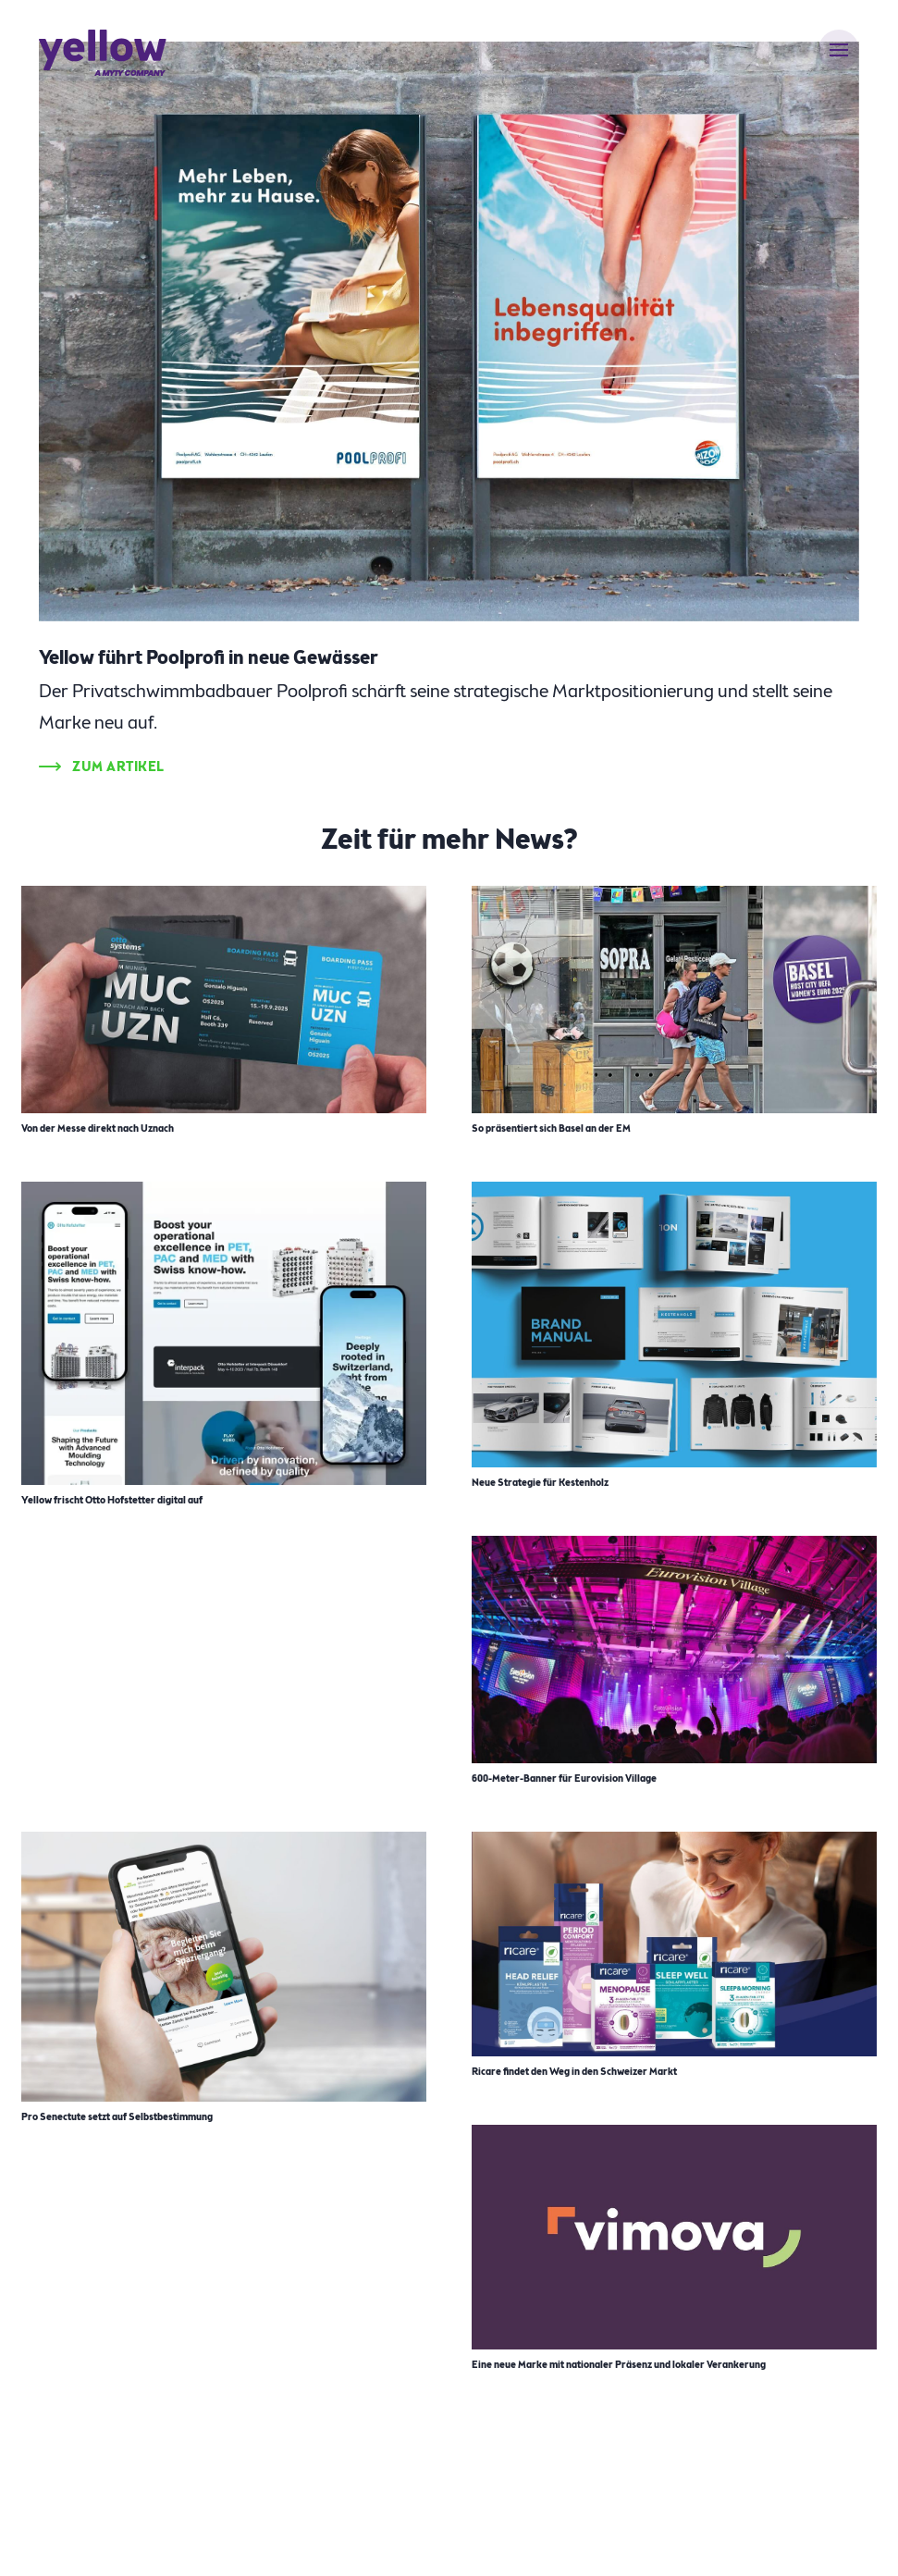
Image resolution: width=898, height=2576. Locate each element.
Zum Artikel (118, 767)
